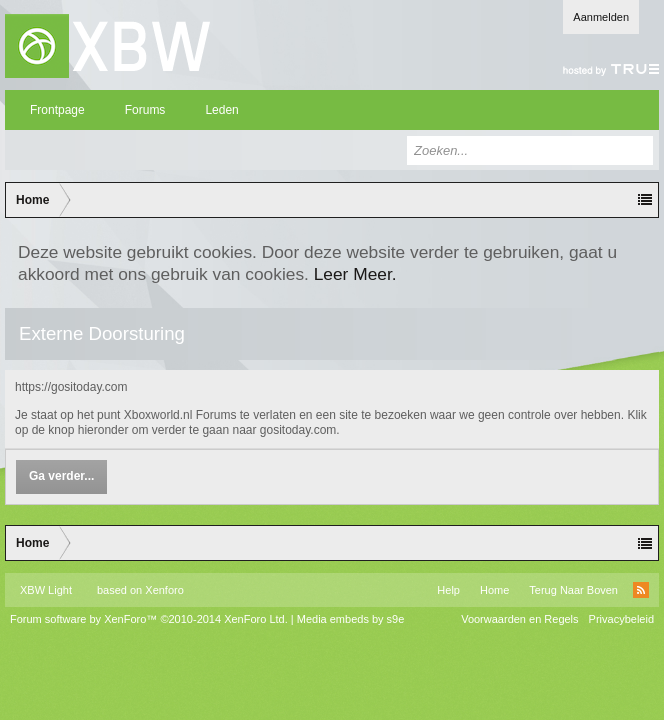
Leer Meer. (355, 274)
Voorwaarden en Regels (519, 619)
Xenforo (164, 590)
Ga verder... (61, 476)
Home (494, 590)
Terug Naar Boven (573, 590)
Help (448, 590)
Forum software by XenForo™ (149, 619)
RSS (641, 590)
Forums (145, 110)
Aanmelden (601, 17)
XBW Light (46, 590)
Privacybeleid (621, 619)
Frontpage (57, 110)
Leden (221, 110)
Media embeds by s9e (351, 619)
